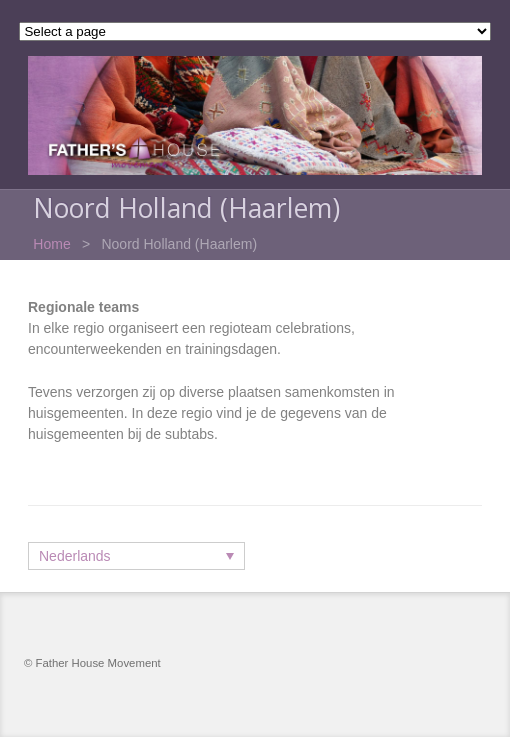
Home (51, 244)
